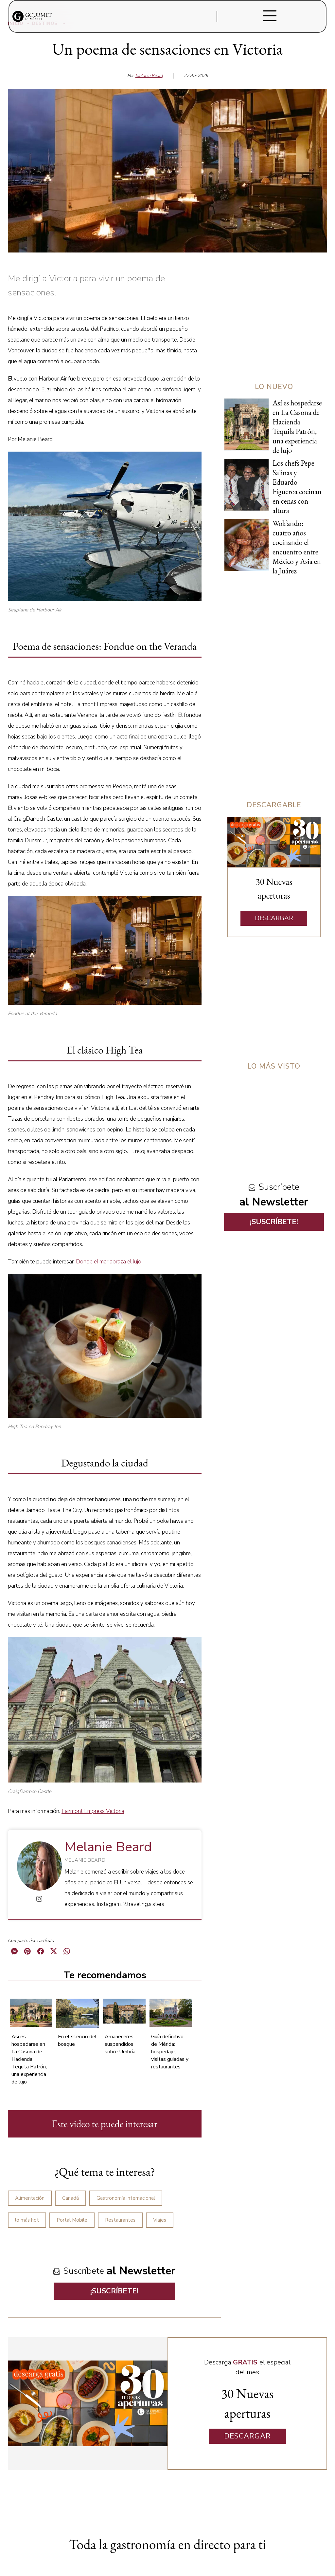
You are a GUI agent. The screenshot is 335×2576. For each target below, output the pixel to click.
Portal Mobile (72, 2220)
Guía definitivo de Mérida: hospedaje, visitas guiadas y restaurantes (169, 2051)
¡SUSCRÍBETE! (114, 2291)
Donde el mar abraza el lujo (108, 1261)
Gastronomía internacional (126, 2198)
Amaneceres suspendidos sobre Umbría (120, 2044)
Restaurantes (120, 2220)
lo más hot (27, 2220)
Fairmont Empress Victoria (93, 1811)
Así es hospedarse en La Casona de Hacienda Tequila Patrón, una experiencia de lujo (29, 2059)
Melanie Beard (149, 76)
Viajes (159, 2220)
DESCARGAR (274, 918)
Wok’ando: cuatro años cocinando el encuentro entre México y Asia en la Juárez (297, 547)
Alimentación (29, 2198)
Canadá (70, 2198)
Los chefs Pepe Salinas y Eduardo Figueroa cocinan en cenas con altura (297, 486)
